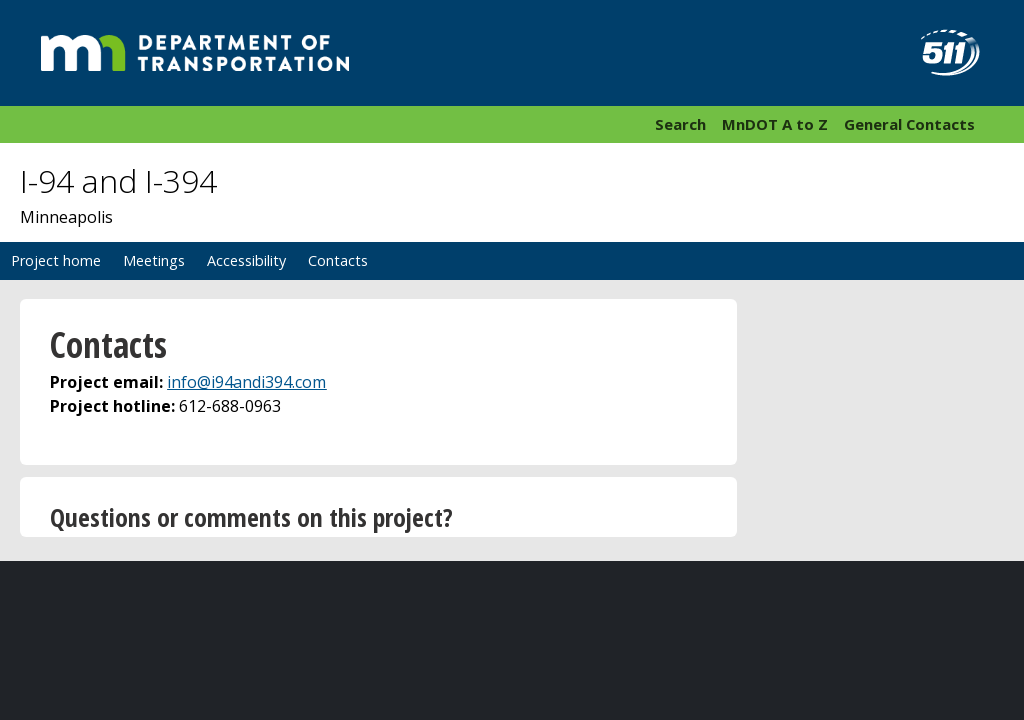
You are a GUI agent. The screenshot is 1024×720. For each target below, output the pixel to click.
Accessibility (246, 260)
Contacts (338, 260)
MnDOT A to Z (775, 124)
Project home (56, 260)
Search (680, 124)
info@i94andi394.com (246, 382)
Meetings (154, 260)
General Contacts (909, 124)
